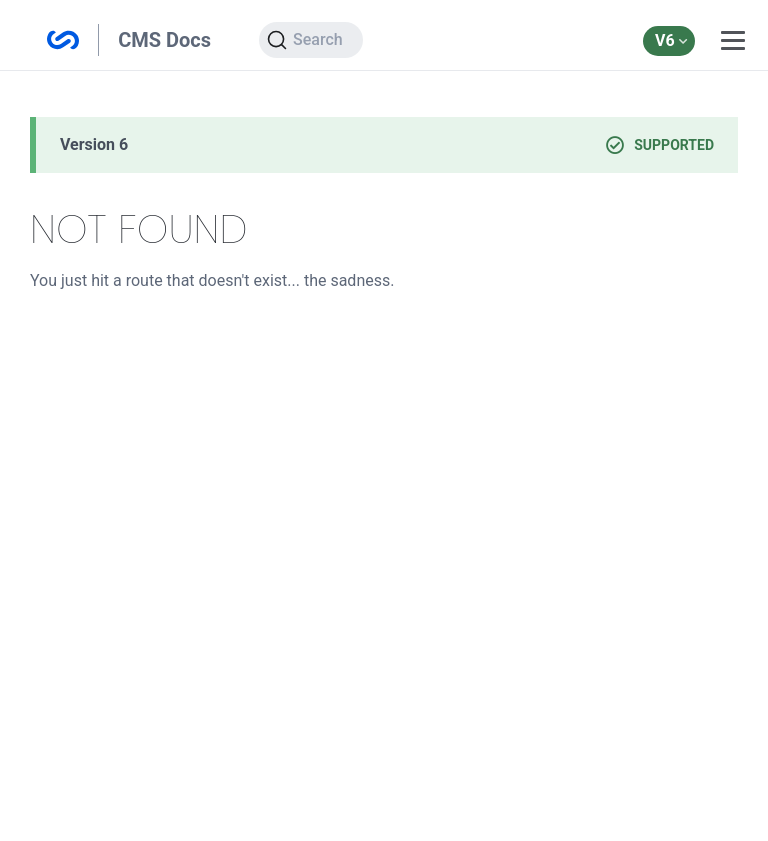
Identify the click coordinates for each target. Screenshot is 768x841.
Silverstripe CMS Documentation (63, 40)
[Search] (311, 40)
